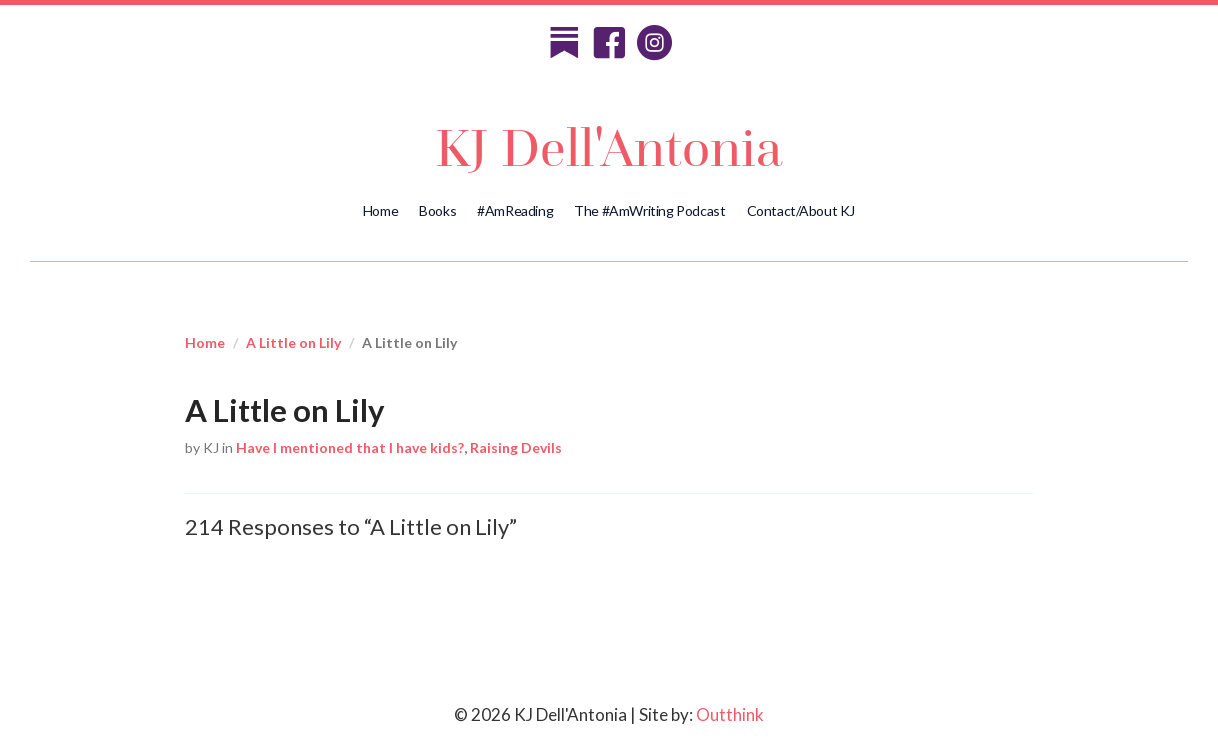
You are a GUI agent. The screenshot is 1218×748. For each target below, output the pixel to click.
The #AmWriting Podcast (649, 210)
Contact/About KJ (801, 210)
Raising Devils (516, 447)
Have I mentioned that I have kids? (350, 447)
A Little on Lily (293, 342)
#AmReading (515, 210)
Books (437, 210)
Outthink (730, 714)
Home (380, 210)
